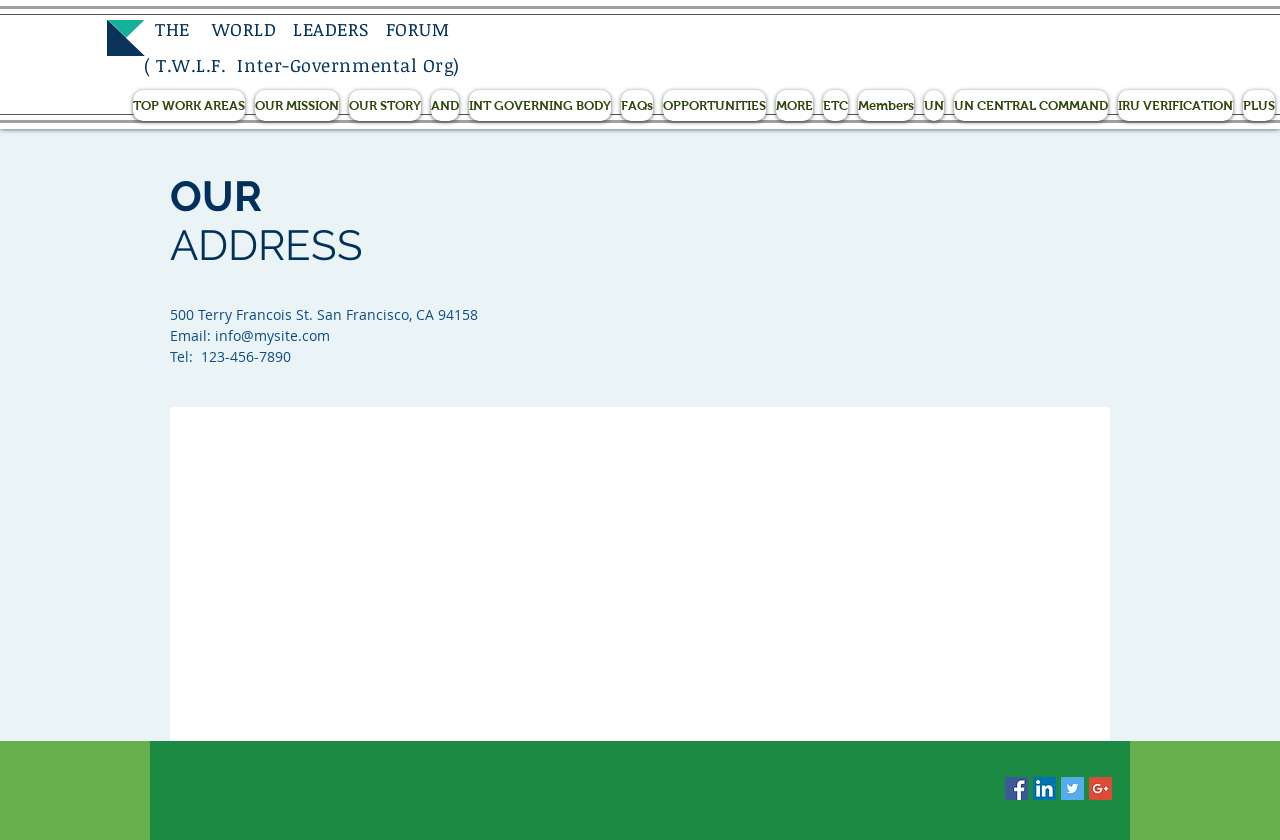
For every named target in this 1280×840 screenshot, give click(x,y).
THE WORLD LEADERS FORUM (296, 29)
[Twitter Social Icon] (1072, 788)
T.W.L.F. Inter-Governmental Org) (308, 65)
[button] (189, 105)
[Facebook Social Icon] (1016, 788)
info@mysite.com (272, 335)
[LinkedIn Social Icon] (1044, 788)
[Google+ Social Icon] (1100, 788)
